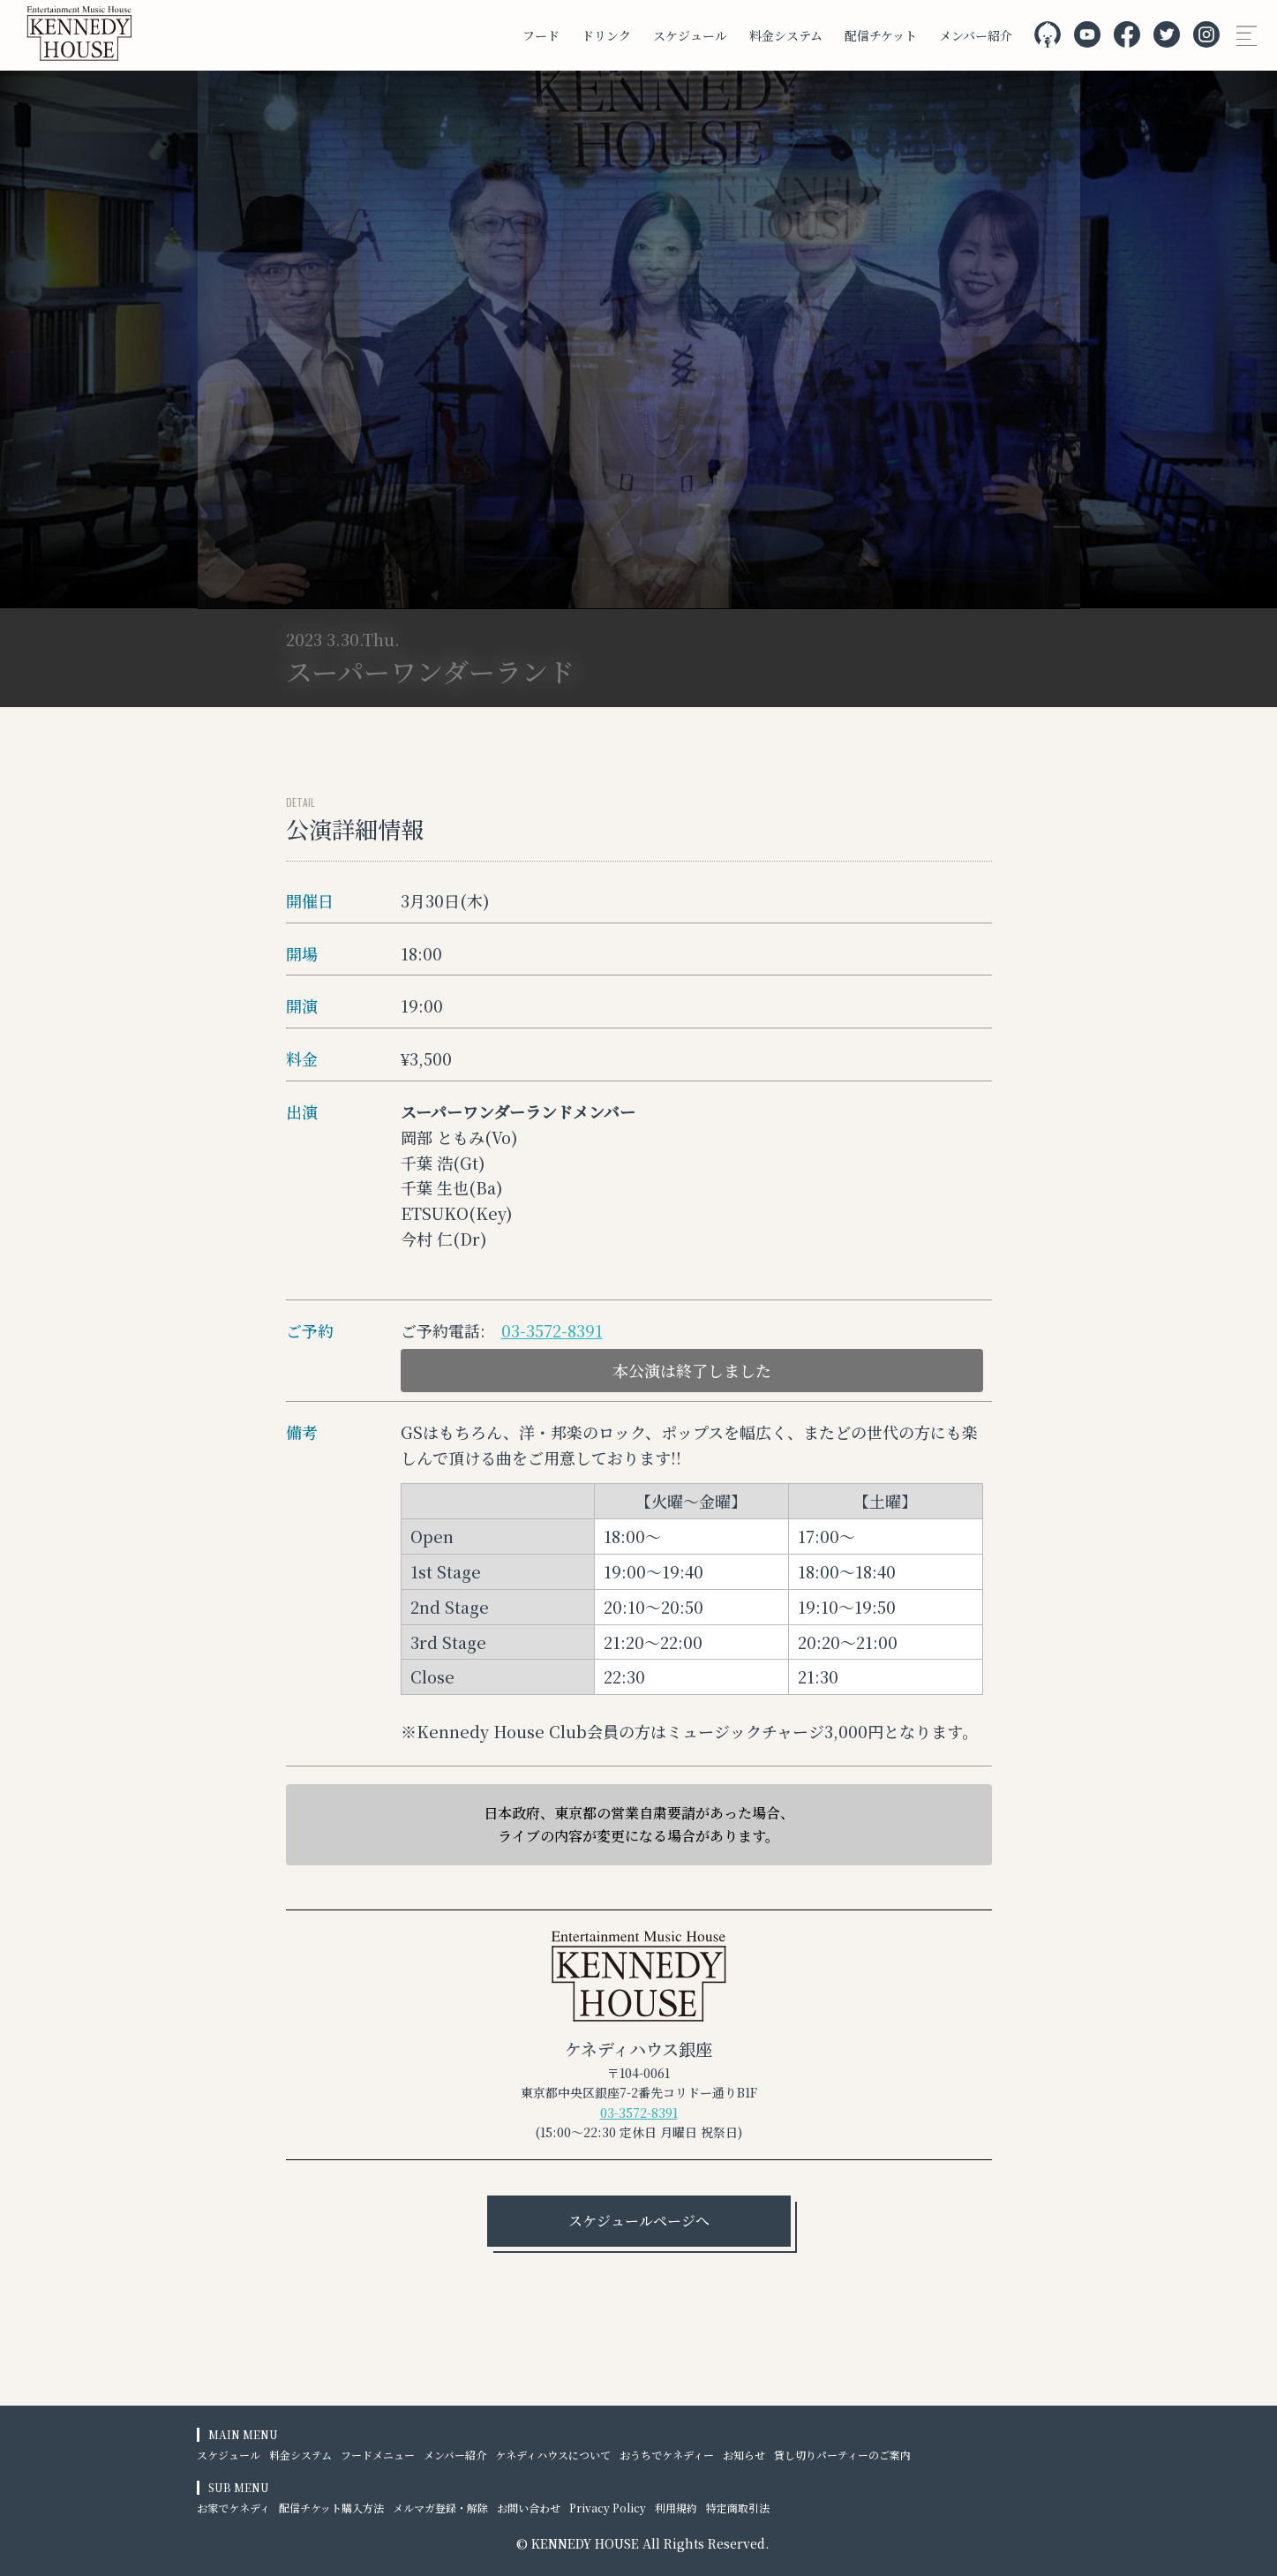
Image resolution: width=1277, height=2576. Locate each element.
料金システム (786, 35)
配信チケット (881, 35)
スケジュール (690, 35)
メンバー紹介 (975, 35)
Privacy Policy (607, 2507)
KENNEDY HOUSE (585, 2543)
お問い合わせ (528, 2507)
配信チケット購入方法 (331, 2507)
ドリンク (606, 35)
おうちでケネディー (667, 2454)
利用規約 (676, 2507)
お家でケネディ (233, 2507)
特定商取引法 (738, 2507)
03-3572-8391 (552, 1330)
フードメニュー (378, 2454)
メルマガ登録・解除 (440, 2507)
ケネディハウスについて (553, 2454)
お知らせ (744, 2454)
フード (541, 35)
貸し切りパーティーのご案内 (842, 2454)
